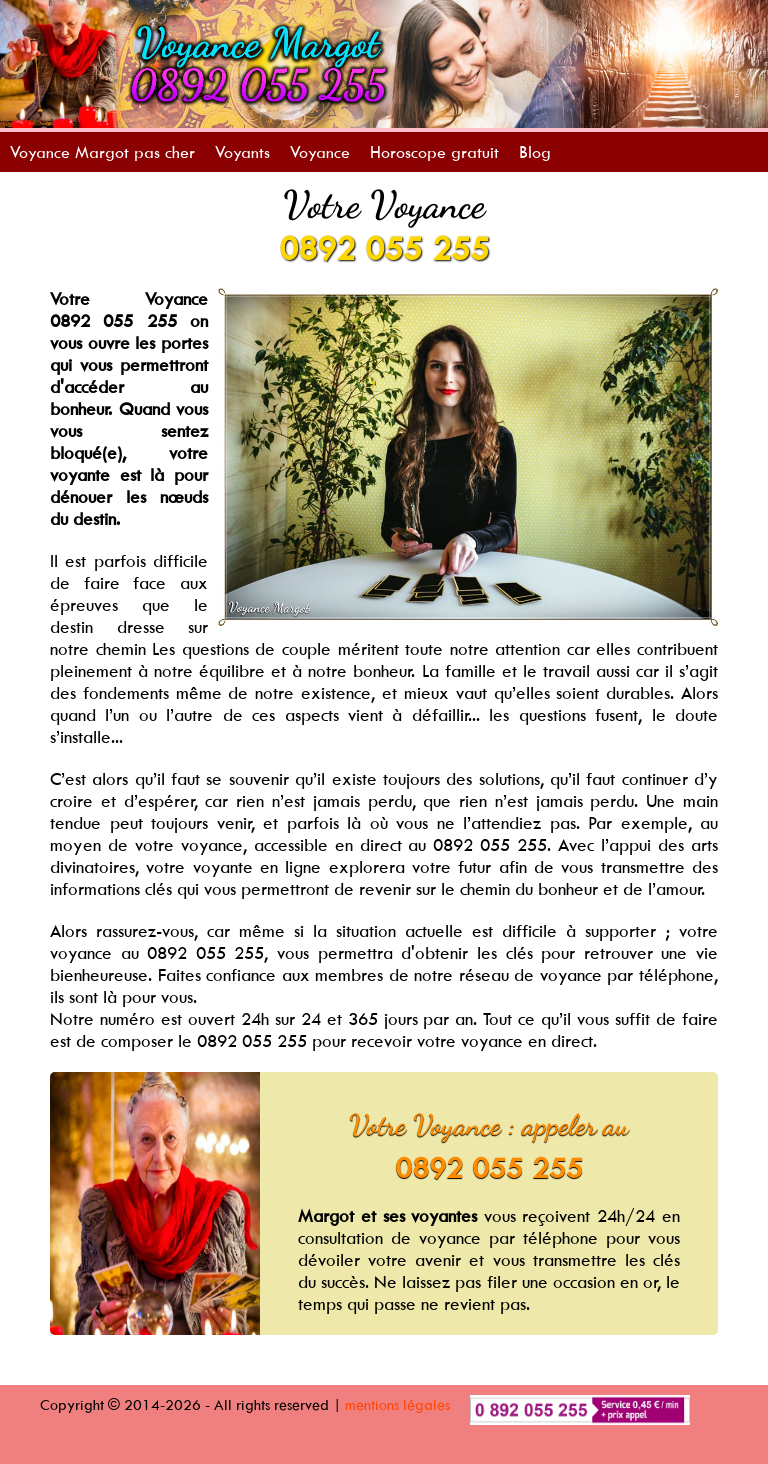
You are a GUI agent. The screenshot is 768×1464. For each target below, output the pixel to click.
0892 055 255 (384, 248)
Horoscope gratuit (434, 152)
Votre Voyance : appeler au (489, 1125)
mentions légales (397, 1404)
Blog (535, 152)
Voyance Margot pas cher (102, 152)
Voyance (320, 152)
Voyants (242, 152)
